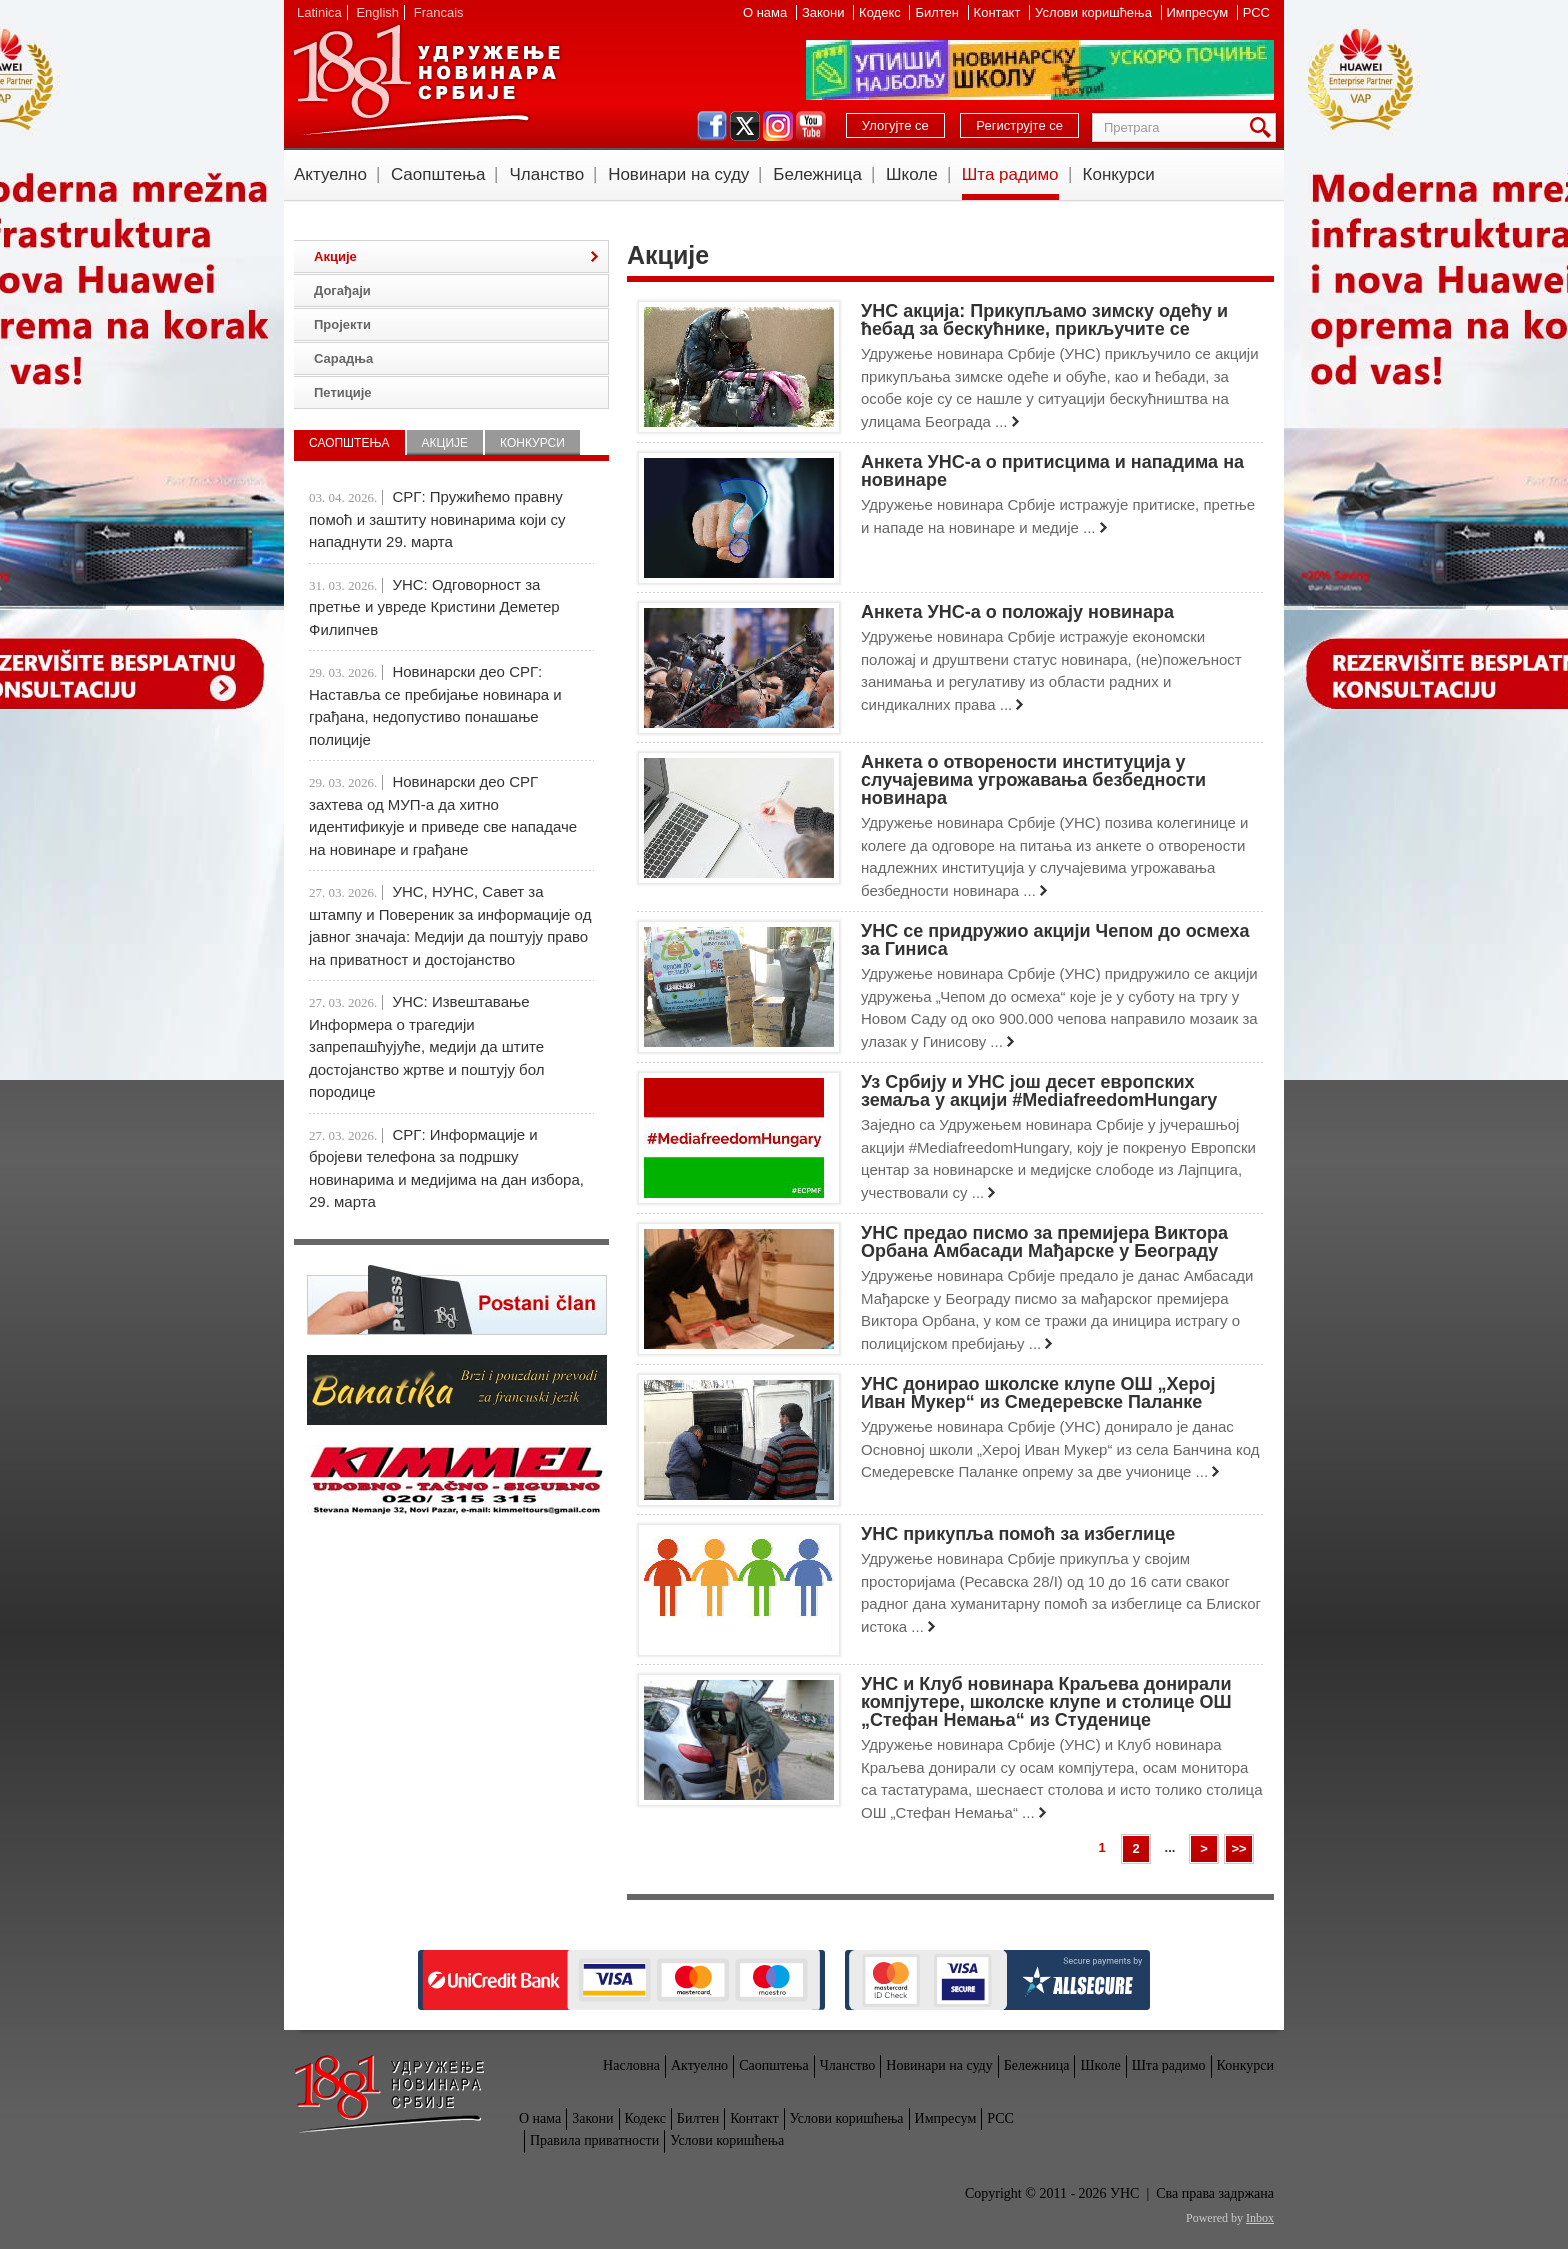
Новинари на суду (678, 174)
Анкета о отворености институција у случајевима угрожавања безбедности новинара (1033, 780)
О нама (767, 12)
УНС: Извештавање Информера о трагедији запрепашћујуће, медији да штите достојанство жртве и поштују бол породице (426, 1046)
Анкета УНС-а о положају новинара (1017, 612)
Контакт (999, 12)
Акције (335, 256)
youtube (811, 126)
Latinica (319, 12)
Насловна (631, 2065)
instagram (778, 126)
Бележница (817, 174)
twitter (745, 126)
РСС (1256, 12)
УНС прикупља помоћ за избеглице (1018, 1534)
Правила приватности (594, 2140)
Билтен (938, 12)
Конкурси (1119, 174)
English (377, 12)
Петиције (343, 392)
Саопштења (438, 174)
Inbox (1260, 2218)
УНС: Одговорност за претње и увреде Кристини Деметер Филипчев (434, 607)
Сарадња (343, 358)
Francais (439, 12)
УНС (426, 80)
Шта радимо (1010, 174)
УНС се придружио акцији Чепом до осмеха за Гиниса (1055, 940)
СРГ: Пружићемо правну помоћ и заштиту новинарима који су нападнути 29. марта (437, 519)
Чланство (546, 174)
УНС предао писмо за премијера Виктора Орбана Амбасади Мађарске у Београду (1044, 1242)
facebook (712, 126)
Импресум (1199, 12)
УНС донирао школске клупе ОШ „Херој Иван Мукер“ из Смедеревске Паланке (1038, 1393)
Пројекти (342, 324)
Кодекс (881, 12)
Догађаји (342, 290)
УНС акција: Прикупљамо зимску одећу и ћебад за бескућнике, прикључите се (1044, 320)
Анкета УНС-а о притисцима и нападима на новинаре (1052, 471)
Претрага (1264, 127)
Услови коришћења (1095, 12)
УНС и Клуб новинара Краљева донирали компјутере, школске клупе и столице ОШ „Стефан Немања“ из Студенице (1046, 1702)
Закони (825, 12)
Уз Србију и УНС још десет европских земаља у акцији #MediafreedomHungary (1039, 1091)
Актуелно (330, 174)
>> (1238, 1848)
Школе (912, 174)
